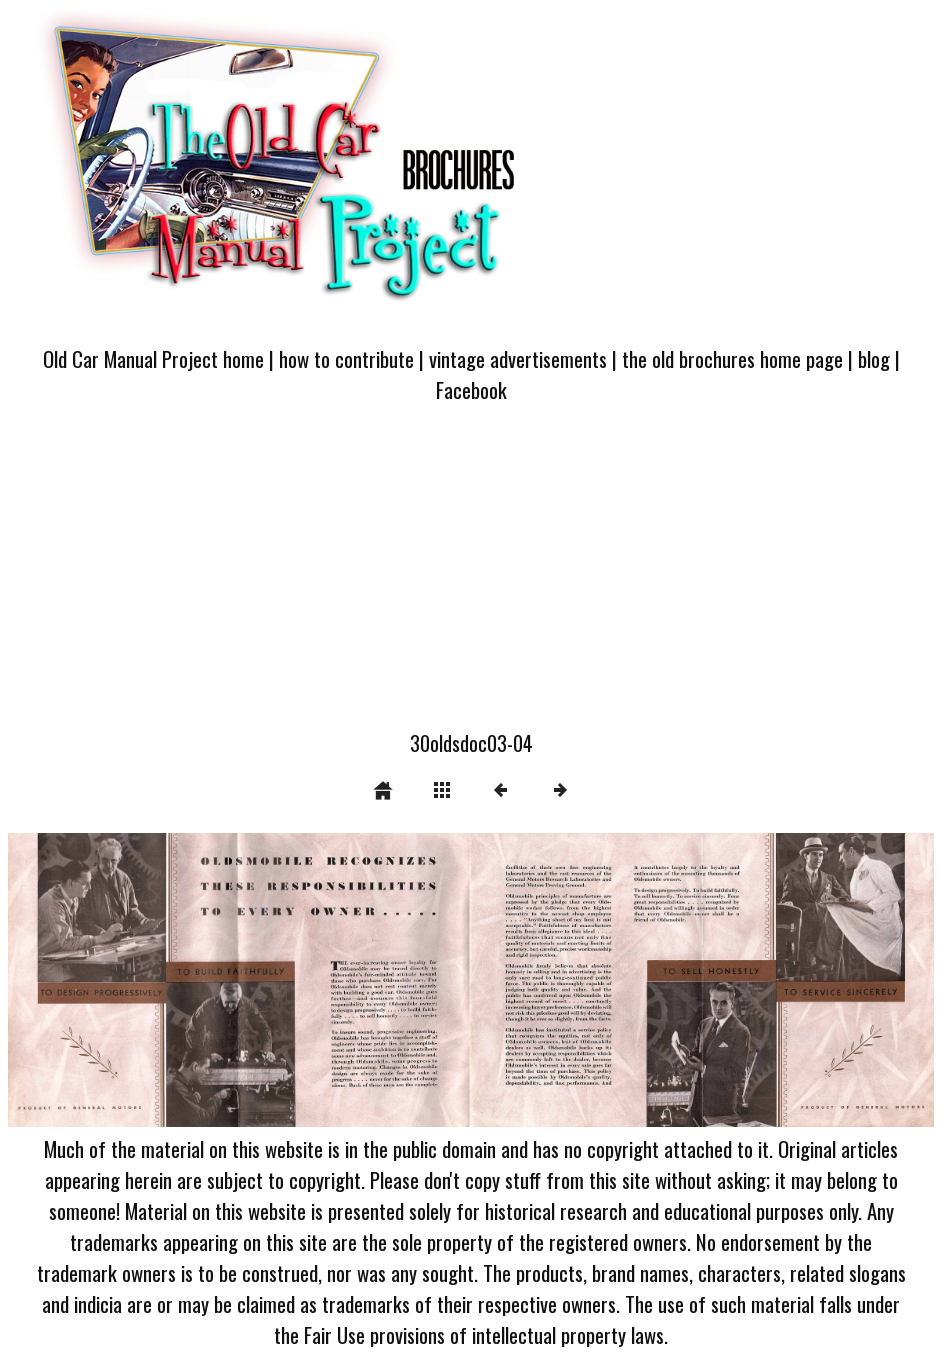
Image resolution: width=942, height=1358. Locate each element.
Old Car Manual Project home (153, 358)
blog (874, 358)
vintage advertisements (518, 358)
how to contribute (346, 358)
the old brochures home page (732, 358)
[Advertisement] (471, 578)
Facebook (471, 389)
